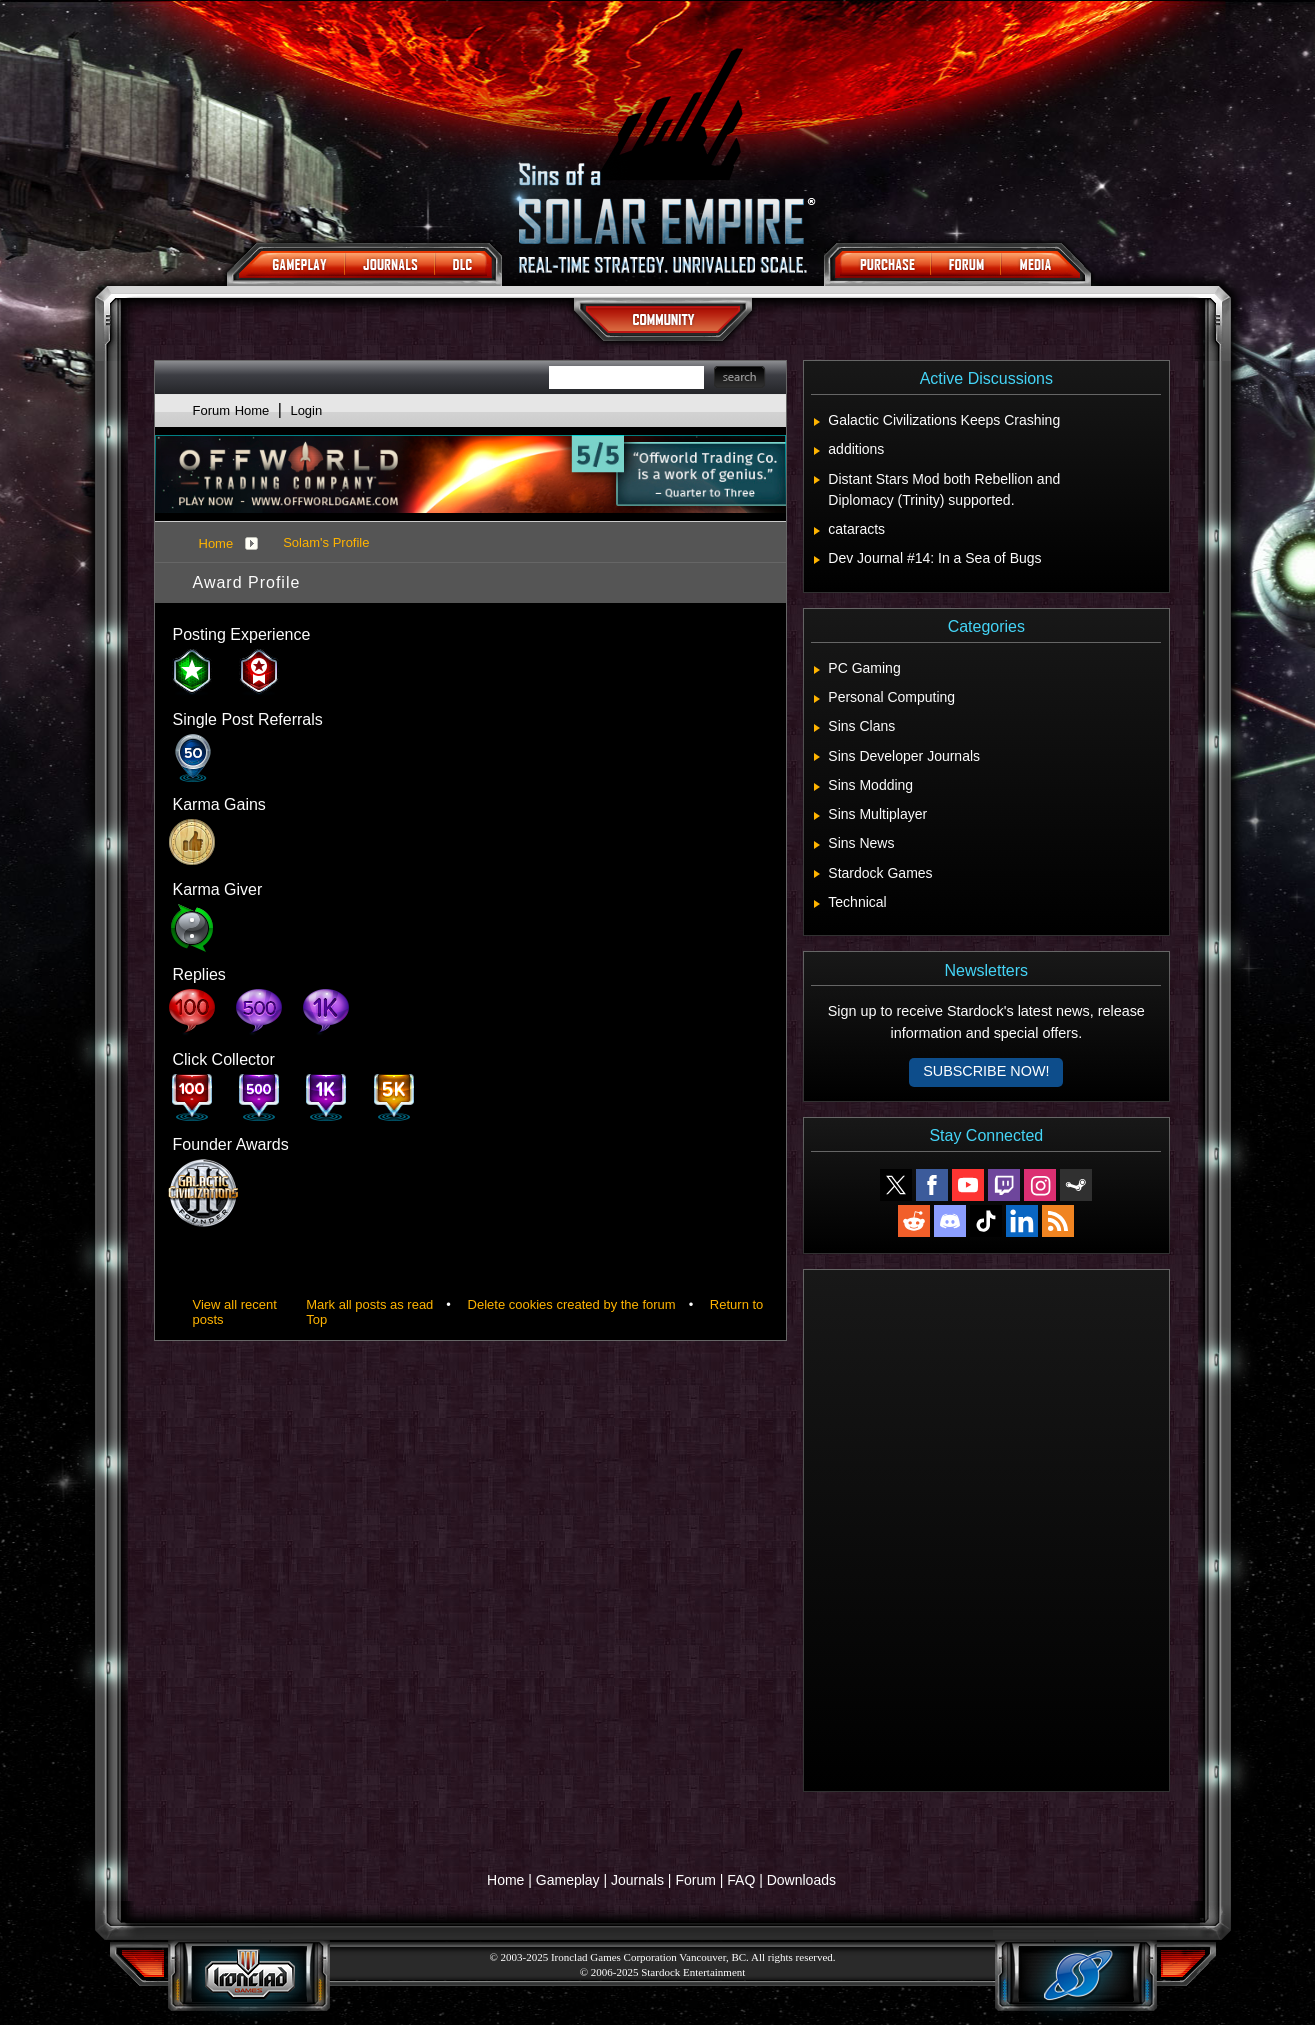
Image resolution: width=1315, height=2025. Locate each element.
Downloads (801, 1880)
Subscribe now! (986, 1071)
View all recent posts (235, 1312)
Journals (637, 1880)
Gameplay (568, 1880)
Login (306, 410)
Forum (695, 1880)
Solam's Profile (326, 542)
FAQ (741, 1880)
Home (216, 543)
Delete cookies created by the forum (572, 1304)
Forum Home (231, 410)
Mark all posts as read (369, 1304)
